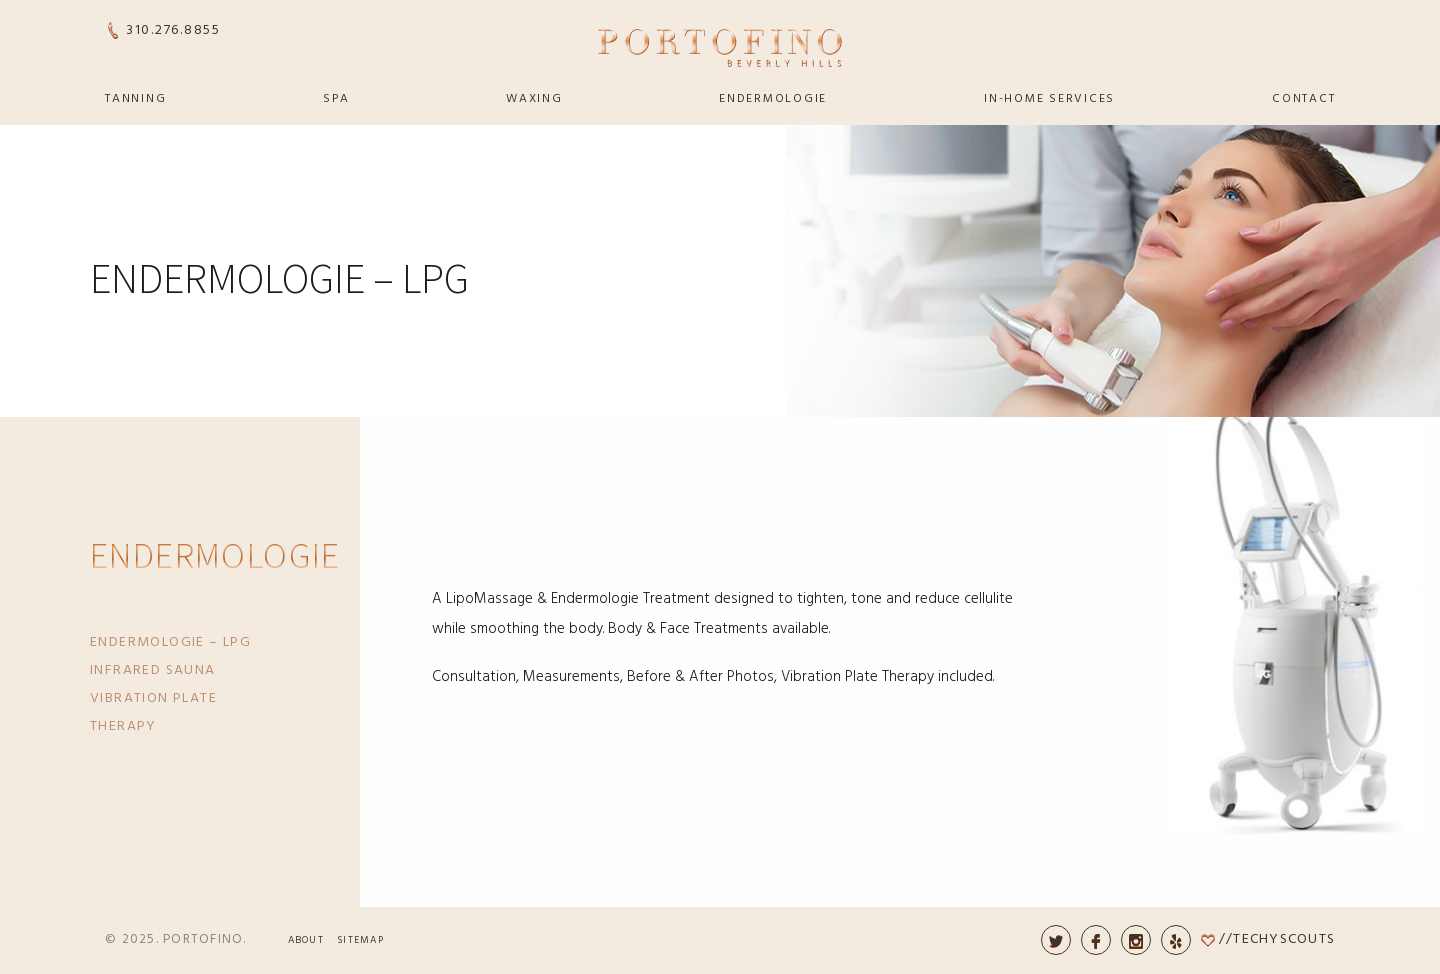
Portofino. (205, 939)
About (306, 940)
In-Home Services (1049, 99)
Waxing (534, 99)
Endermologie (773, 99)
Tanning (135, 99)
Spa (336, 99)
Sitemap (360, 940)
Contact (1303, 99)
